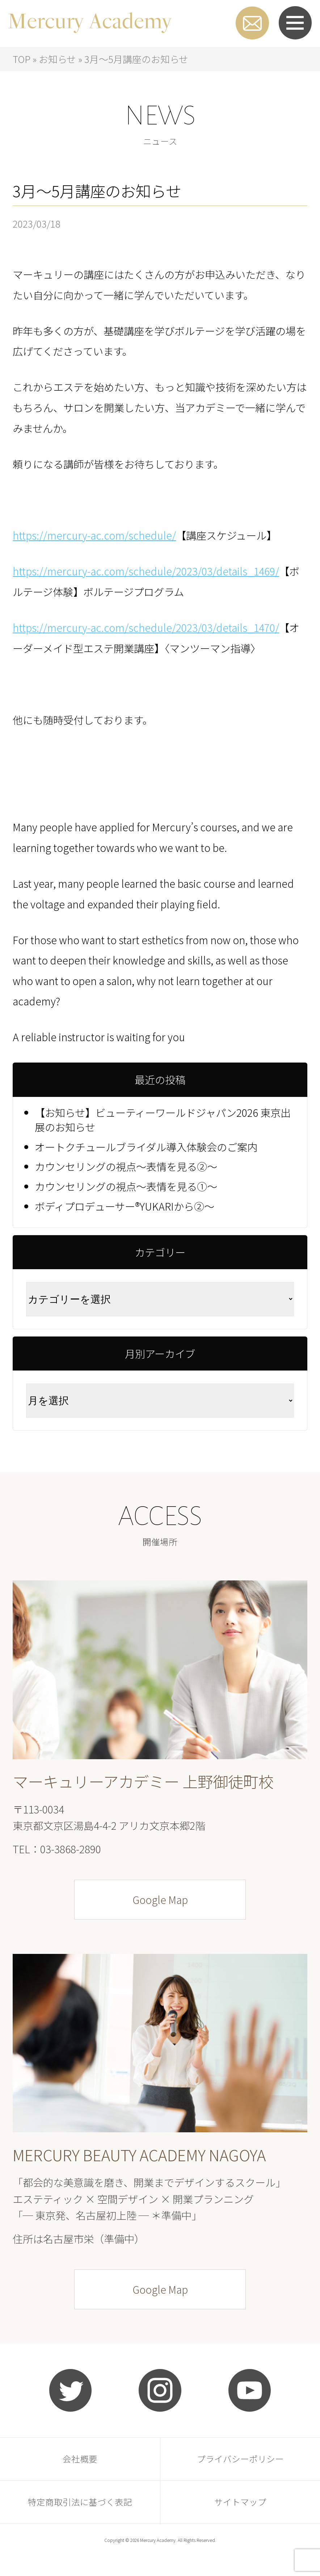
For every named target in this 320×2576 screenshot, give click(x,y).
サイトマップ (240, 2502)
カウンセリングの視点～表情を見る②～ (126, 1166)
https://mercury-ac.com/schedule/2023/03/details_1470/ (146, 627)
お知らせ (57, 59)
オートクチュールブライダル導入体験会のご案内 (146, 1146)
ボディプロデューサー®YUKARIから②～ (124, 1206)
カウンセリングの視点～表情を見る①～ (126, 1186)
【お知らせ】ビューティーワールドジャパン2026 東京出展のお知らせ (163, 1119)
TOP (21, 59)
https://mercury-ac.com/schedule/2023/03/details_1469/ (146, 570)
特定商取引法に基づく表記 (80, 2502)
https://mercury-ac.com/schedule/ (94, 535)
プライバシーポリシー (240, 2459)
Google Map (160, 1899)
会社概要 (80, 2459)
